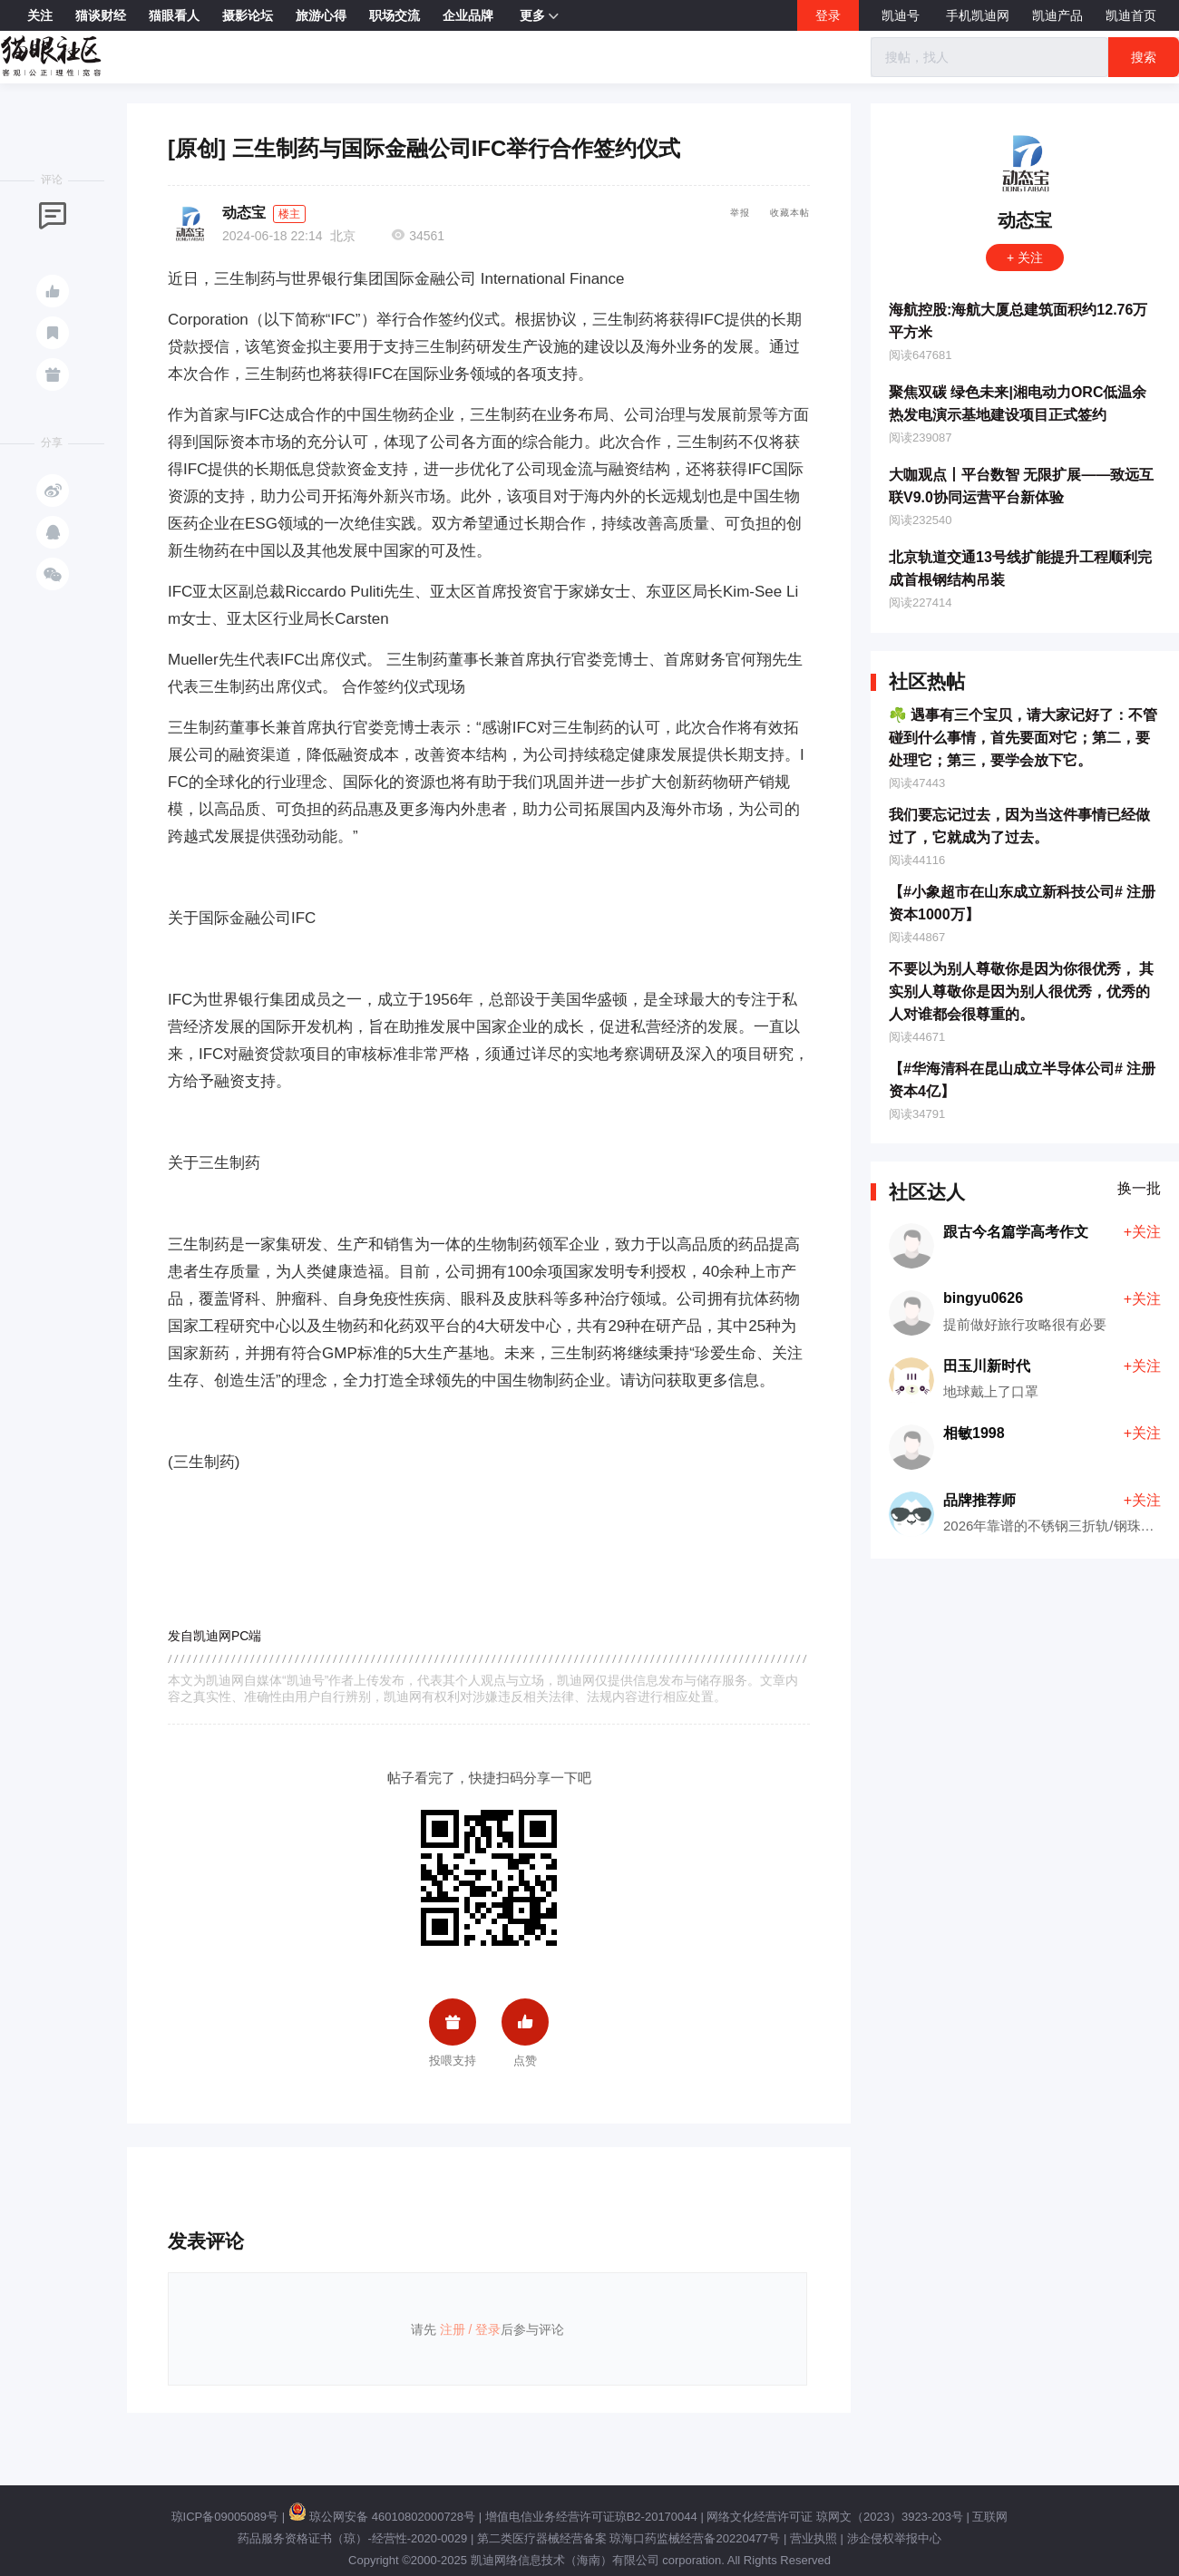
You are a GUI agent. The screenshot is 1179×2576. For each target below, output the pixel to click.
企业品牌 (468, 15)
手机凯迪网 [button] (977, 15)
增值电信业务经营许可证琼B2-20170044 (591, 2516)
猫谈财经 (100, 15)
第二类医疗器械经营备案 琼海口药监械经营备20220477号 (628, 2538)
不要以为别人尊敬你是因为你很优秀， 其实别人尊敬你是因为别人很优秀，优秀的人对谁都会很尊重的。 (1021, 991)
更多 (539, 16)
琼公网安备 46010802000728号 (381, 2516)
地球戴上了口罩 (990, 1391)
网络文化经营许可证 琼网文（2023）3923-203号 (834, 2516)
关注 (40, 15)
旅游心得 (321, 15)
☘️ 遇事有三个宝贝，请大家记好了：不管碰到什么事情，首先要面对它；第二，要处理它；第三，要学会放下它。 (1023, 737)
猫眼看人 (174, 15)
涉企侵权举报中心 (894, 2538)
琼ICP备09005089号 (225, 2516)
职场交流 (394, 15)
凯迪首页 (1131, 15)
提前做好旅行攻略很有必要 (1024, 1324)
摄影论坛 (247, 15)
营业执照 (813, 2538)
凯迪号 (902, 15)
